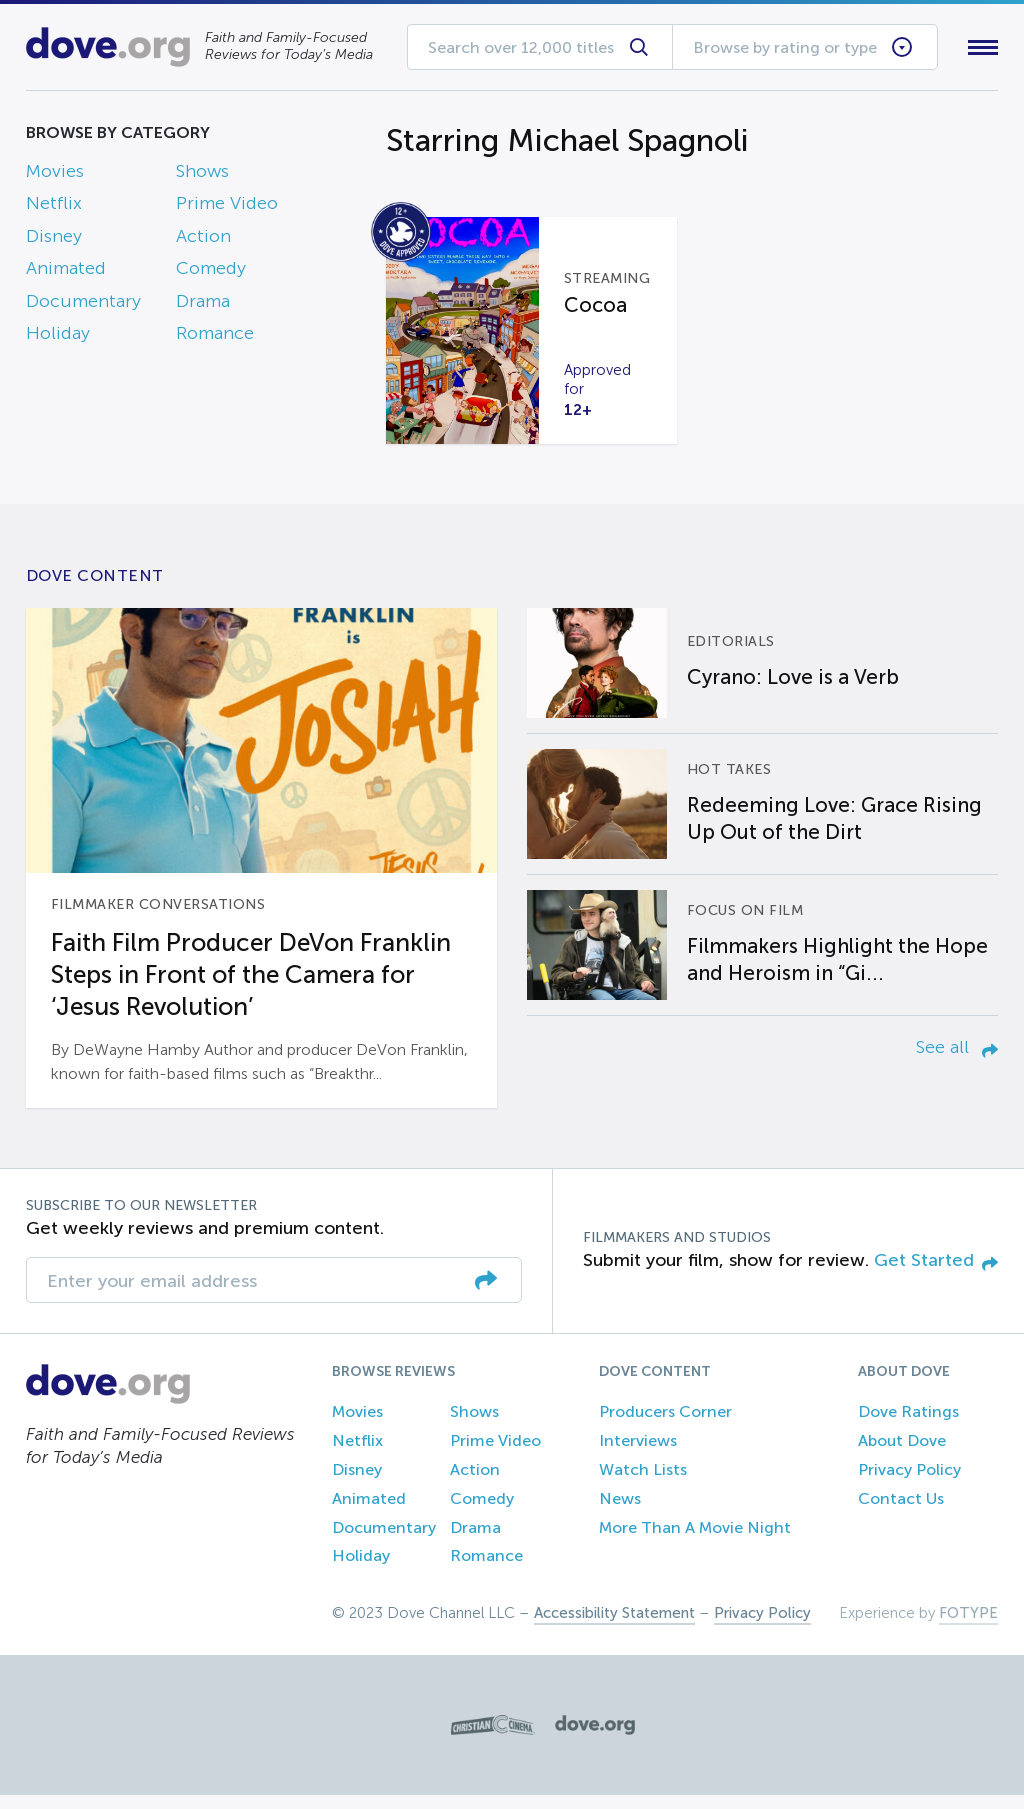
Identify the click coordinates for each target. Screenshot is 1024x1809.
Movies (55, 175)
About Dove (902, 1454)
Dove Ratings (908, 1426)
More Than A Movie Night (695, 1541)
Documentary (83, 305)
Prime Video (227, 208)
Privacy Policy (909, 1483)
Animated (66, 273)
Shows (202, 175)
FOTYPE (968, 1627)
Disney (54, 240)
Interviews (638, 1454)
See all (957, 1061)
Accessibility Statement (614, 1627)
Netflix (54, 208)
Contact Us (901, 1512)
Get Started (936, 1274)
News (620, 1512)
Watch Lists (643, 1483)
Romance (215, 337)
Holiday (58, 337)
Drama (203, 305)
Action (203, 240)
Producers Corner (665, 1426)
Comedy (211, 273)
